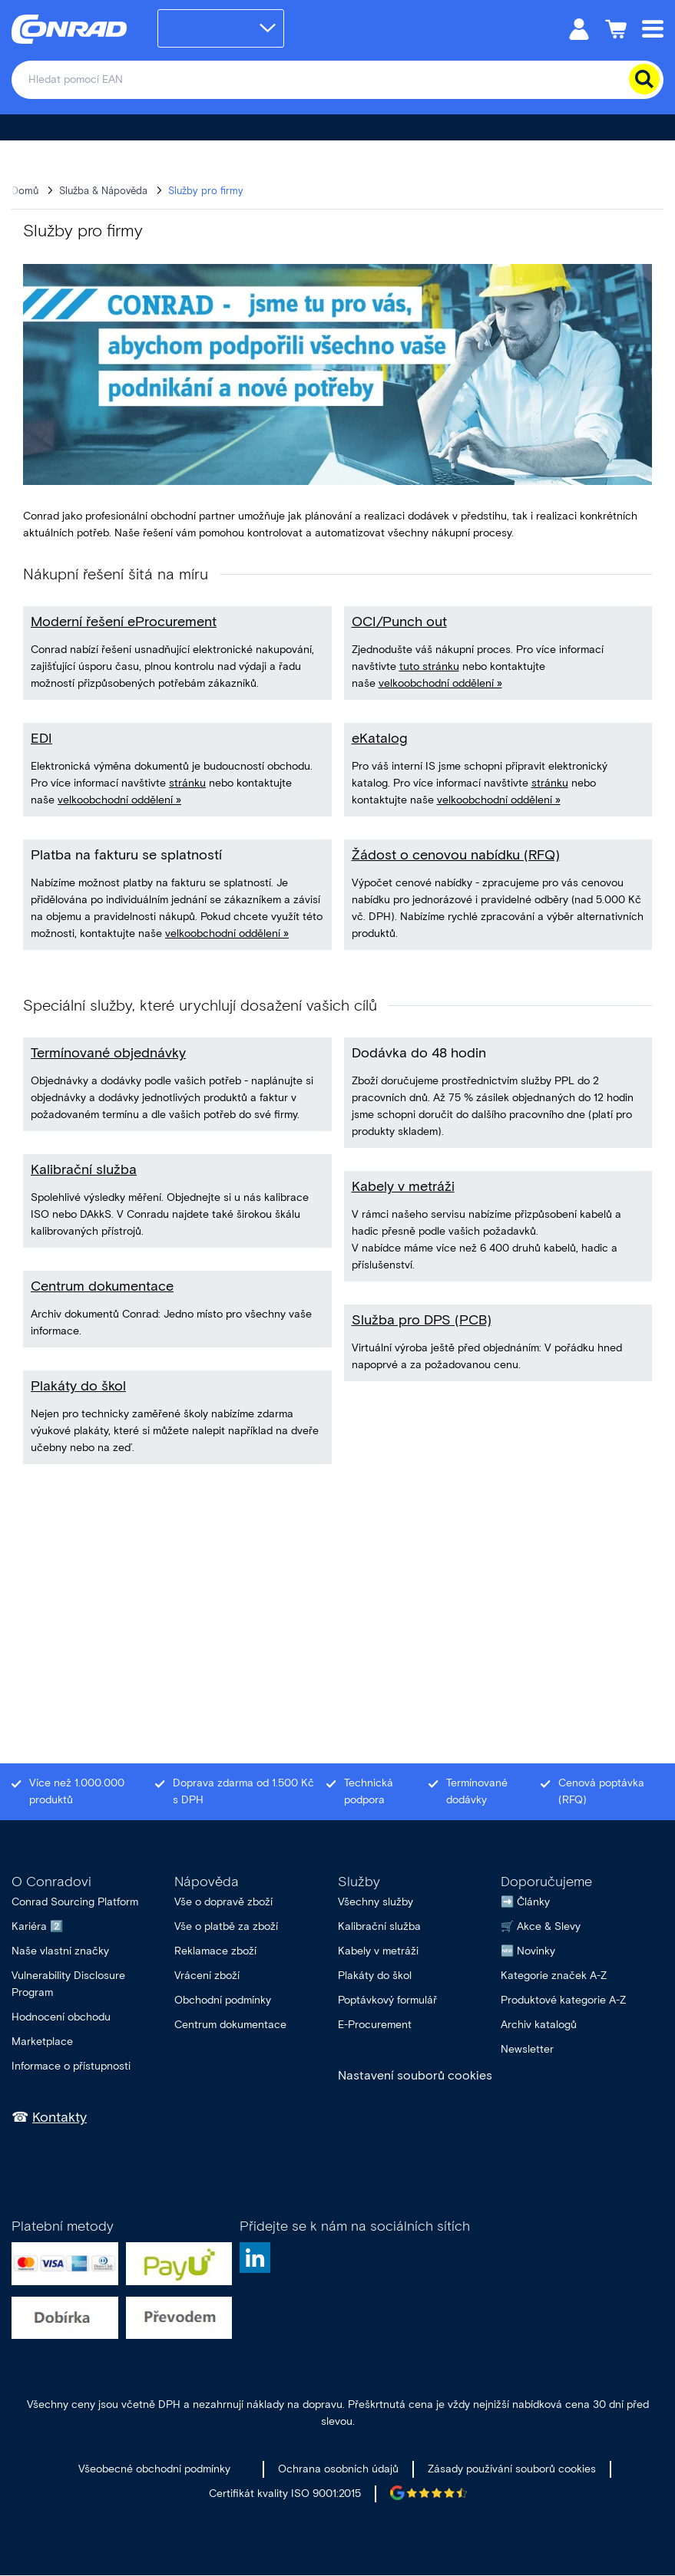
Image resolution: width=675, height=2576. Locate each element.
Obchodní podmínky (222, 2000)
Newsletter (527, 2049)
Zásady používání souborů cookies (512, 2468)
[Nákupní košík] (616, 28)
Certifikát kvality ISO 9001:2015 (285, 2493)
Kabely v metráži (403, 1186)
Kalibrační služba (84, 1169)
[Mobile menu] (652, 28)
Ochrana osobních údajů (338, 2468)
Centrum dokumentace (102, 1286)
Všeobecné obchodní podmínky (154, 2468)
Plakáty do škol (78, 1385)
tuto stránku (429, 666)
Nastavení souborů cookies (415, 2075)
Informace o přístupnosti (71, 2066)
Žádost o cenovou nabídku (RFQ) (456, 854)
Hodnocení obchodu (61, 2017)
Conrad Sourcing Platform (75, 1901)
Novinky (536, 1951)
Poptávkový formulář (387, 2000)
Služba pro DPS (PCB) (421, 1319)
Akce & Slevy (549, 1926)
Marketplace (42, 2041)
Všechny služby (375, 1901)
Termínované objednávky (108, 1052)
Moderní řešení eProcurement (124, 621)
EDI (41, 738)
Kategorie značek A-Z (554, 1975)
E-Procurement (375, 2024)
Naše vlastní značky (60, 1951)
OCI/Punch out (399, 621)
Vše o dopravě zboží (223, 1901)
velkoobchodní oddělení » (119, 799)
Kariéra (29, 1926)
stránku (187, 783)
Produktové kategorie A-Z (563, 2000)
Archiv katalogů (539, 2024)
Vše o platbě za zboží (226, 1926)
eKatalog (380, 738)
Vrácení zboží (207, 1975)
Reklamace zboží (215, 1951)
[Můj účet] (579, 28)
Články (533, 1901)
